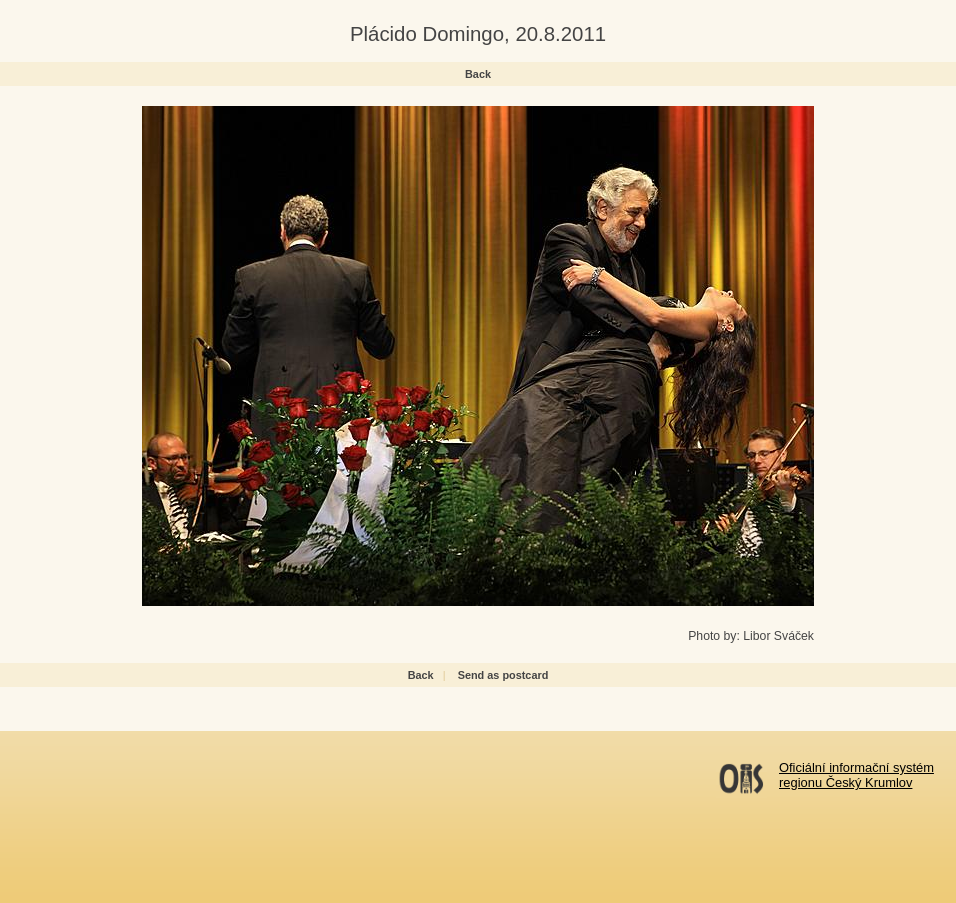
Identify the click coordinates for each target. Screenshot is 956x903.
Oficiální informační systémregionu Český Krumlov (856, 775)
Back (478, 74)
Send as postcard (503, 675)
